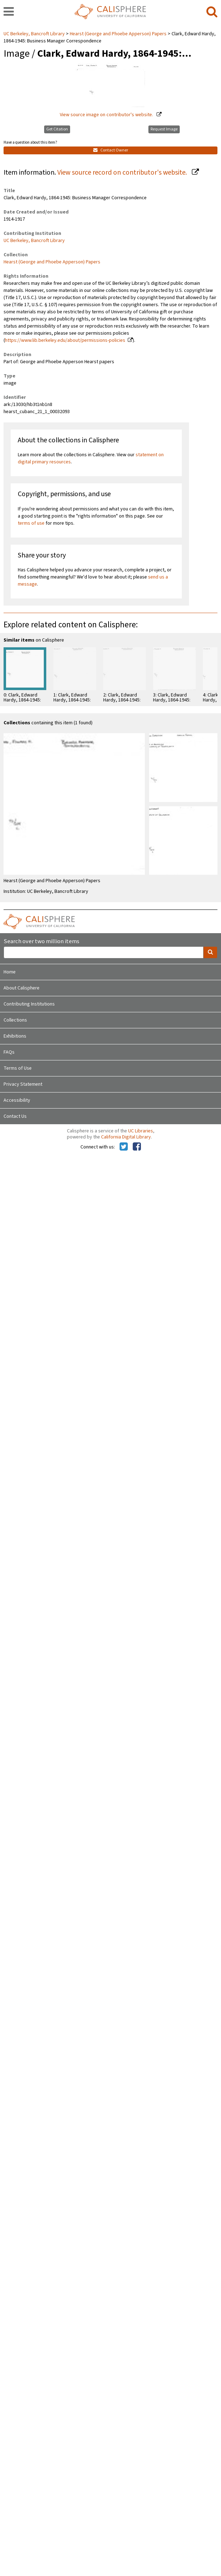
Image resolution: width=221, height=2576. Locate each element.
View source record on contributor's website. (122, 173)
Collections (15, 1020)
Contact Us (15, 1116)
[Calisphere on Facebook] (137, 1147)
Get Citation (57, 129)
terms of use (31, 523)
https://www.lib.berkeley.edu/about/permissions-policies (65, 340)
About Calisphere (22, 988)
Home (10, 972)
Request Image (164, 129)
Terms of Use (18, 1068)
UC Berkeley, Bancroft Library (35, 33)
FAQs (9, 1052)
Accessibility (17, 1100)
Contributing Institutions (29, 1004)
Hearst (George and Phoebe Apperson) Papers (118, 33)
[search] (211, 12)
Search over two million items (41, 942)
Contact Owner (110, 150)
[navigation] (9, 12)
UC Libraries (140, 1131)
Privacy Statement (23, 1084)
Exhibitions (15, 1036)
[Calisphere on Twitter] (124, 1147)
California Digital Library (126, 1137)
